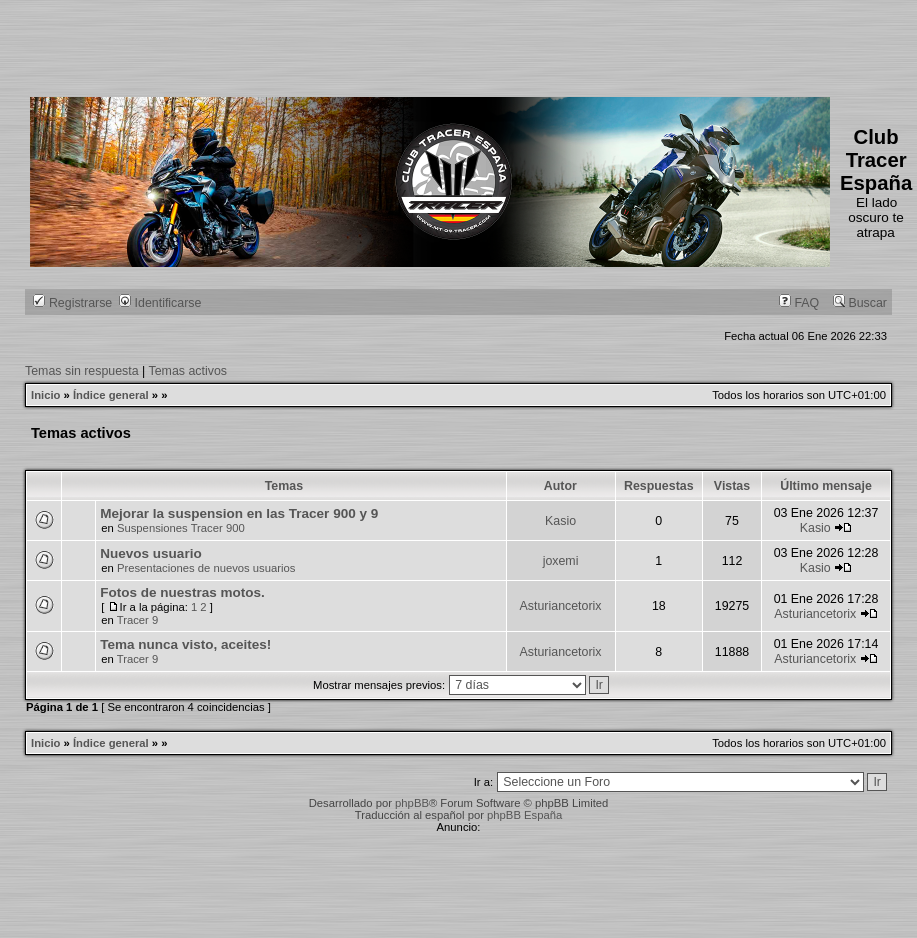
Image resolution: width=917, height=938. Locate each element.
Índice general (111, 395)
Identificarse (160, 303)
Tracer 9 (138, 620)
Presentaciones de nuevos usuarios (206, 568)
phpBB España (524, 815)
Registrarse (72, 303)
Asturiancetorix (561, 606)
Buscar (860, 303)
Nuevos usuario (150, 553)
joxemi (561, 561)
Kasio (560, 521)
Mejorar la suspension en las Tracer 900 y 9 (239, 513)
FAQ (799, 303)
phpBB (412, 803)
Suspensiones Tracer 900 (181, 528)
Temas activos (188, 371)
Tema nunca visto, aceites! (185, 644)
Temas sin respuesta (82, 371)
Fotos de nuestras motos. (182, 592)
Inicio (45, 395)
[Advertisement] (394, 45)
